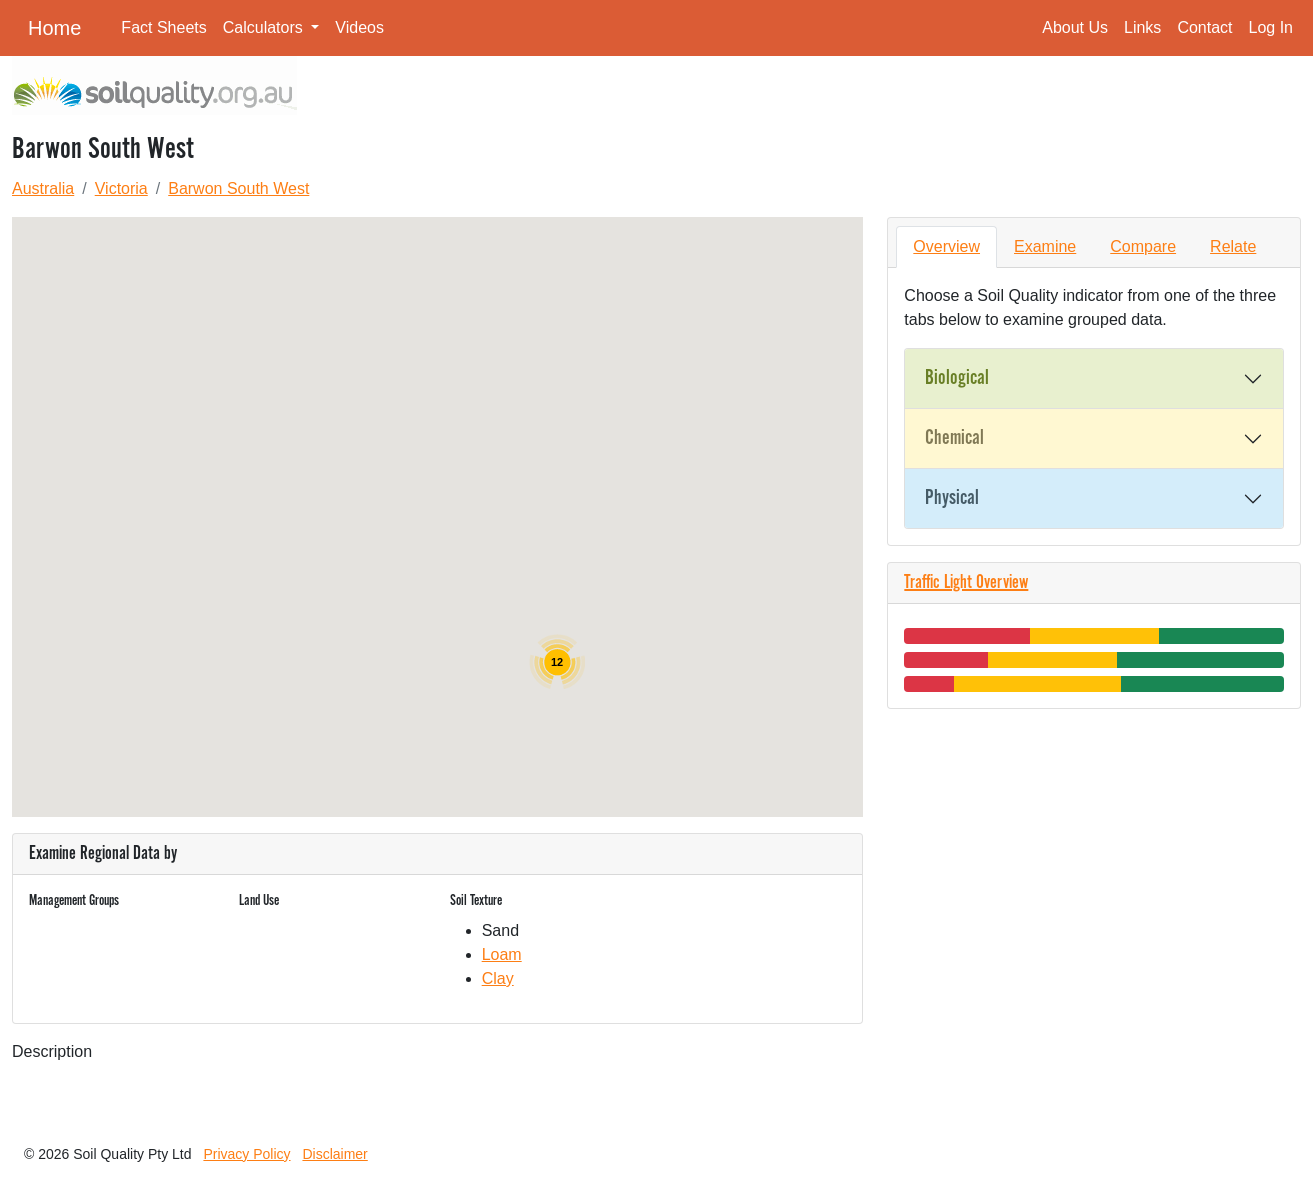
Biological (957, 378)
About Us (1075, 27)
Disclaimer (334, 1154)
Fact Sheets (163, 27)
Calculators (265, 27)
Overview (946, 246)
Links (1142, 27)
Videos (359, 27)
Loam (502, 954)
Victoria (121, 188)
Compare (1143, 246)
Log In (1271, 27)
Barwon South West (238, 188)
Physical (952, 498)
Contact (1204, 27)
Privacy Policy (246, 1154)
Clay (498, 978)
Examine (1045, 246)
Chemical (954, 438)
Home (54, 28)
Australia (43, 188)
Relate (1233, 246)
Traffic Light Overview (966, 583)
